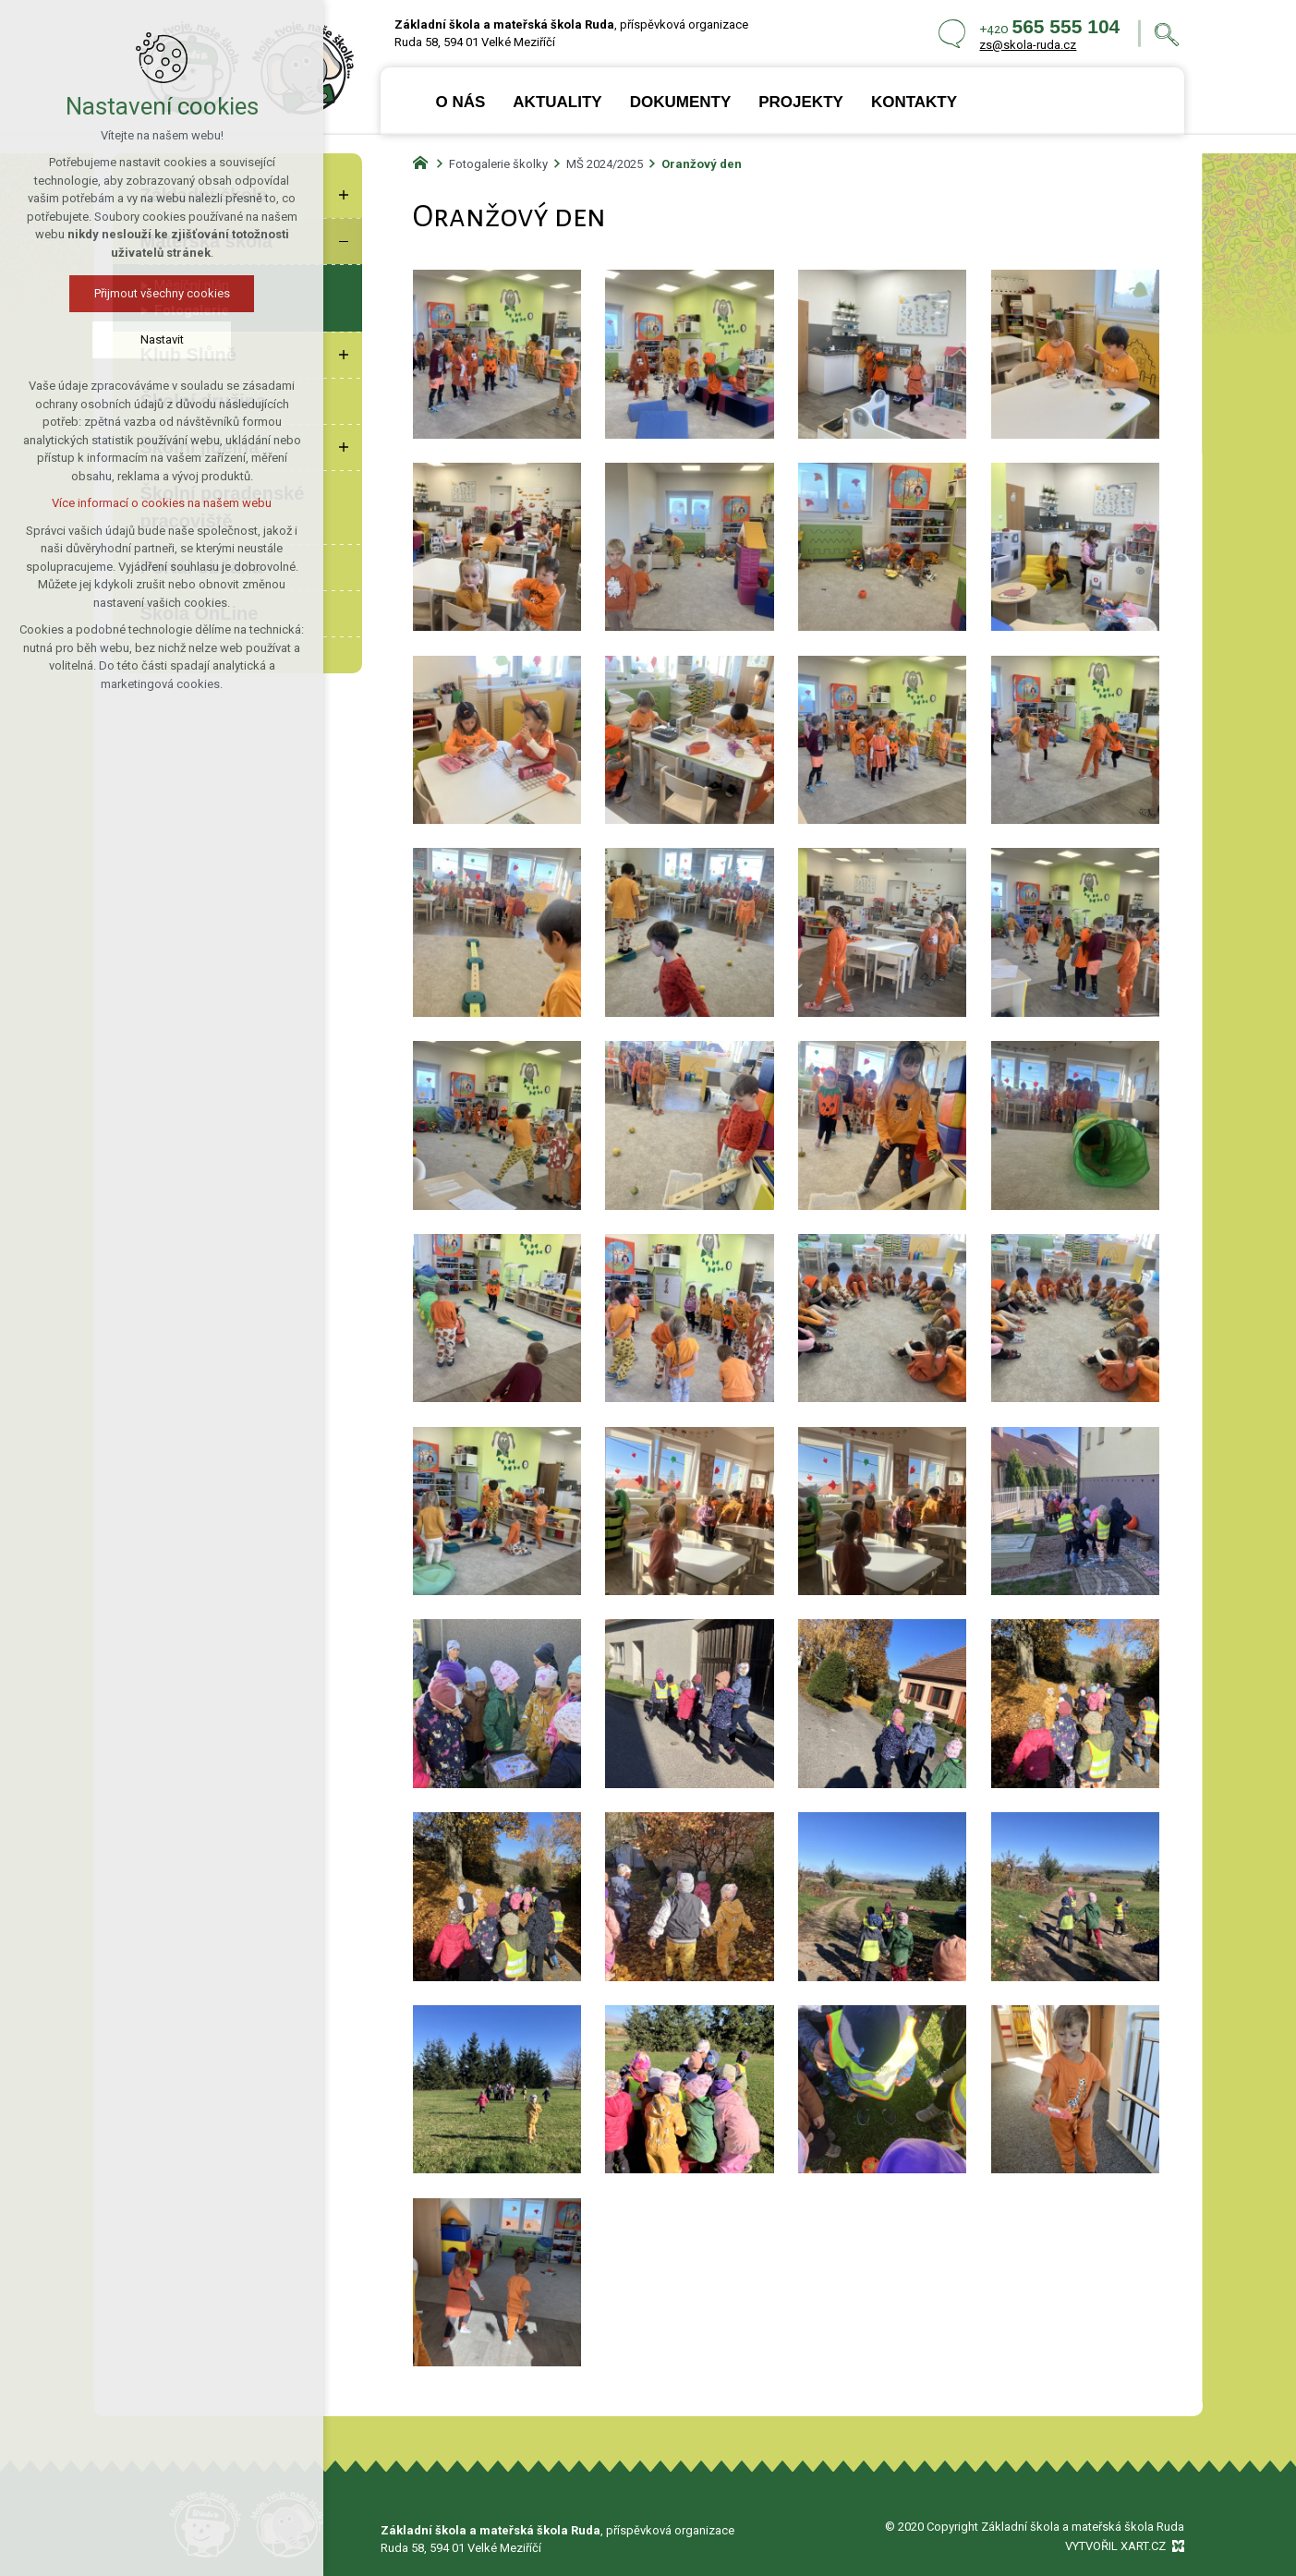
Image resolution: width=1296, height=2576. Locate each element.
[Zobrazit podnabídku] (343, 195)
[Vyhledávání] (1167, 33)
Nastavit (162, 339)
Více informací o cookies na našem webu (162, 503)
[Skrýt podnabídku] (343, 241)
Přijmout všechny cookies (162, 293)
